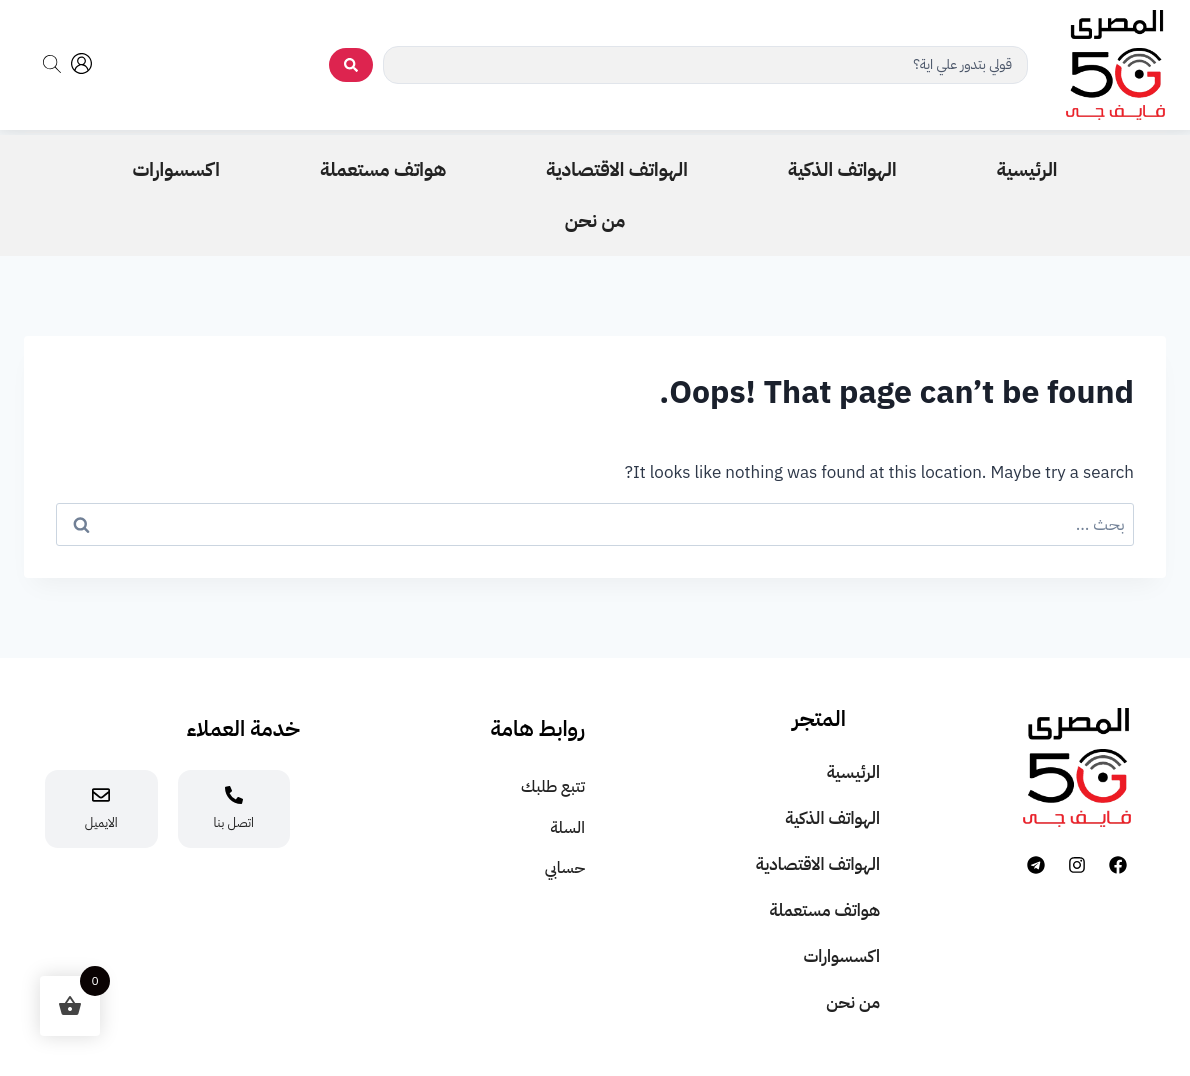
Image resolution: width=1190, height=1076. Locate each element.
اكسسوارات (841, 956)
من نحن (853, 1002)
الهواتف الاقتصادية (818, 864)
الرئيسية (853, 772)
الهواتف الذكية (832, 818)
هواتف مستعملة (825, 910)
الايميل (101, 822)
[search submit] (351, 65)
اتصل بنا (234, 822)
